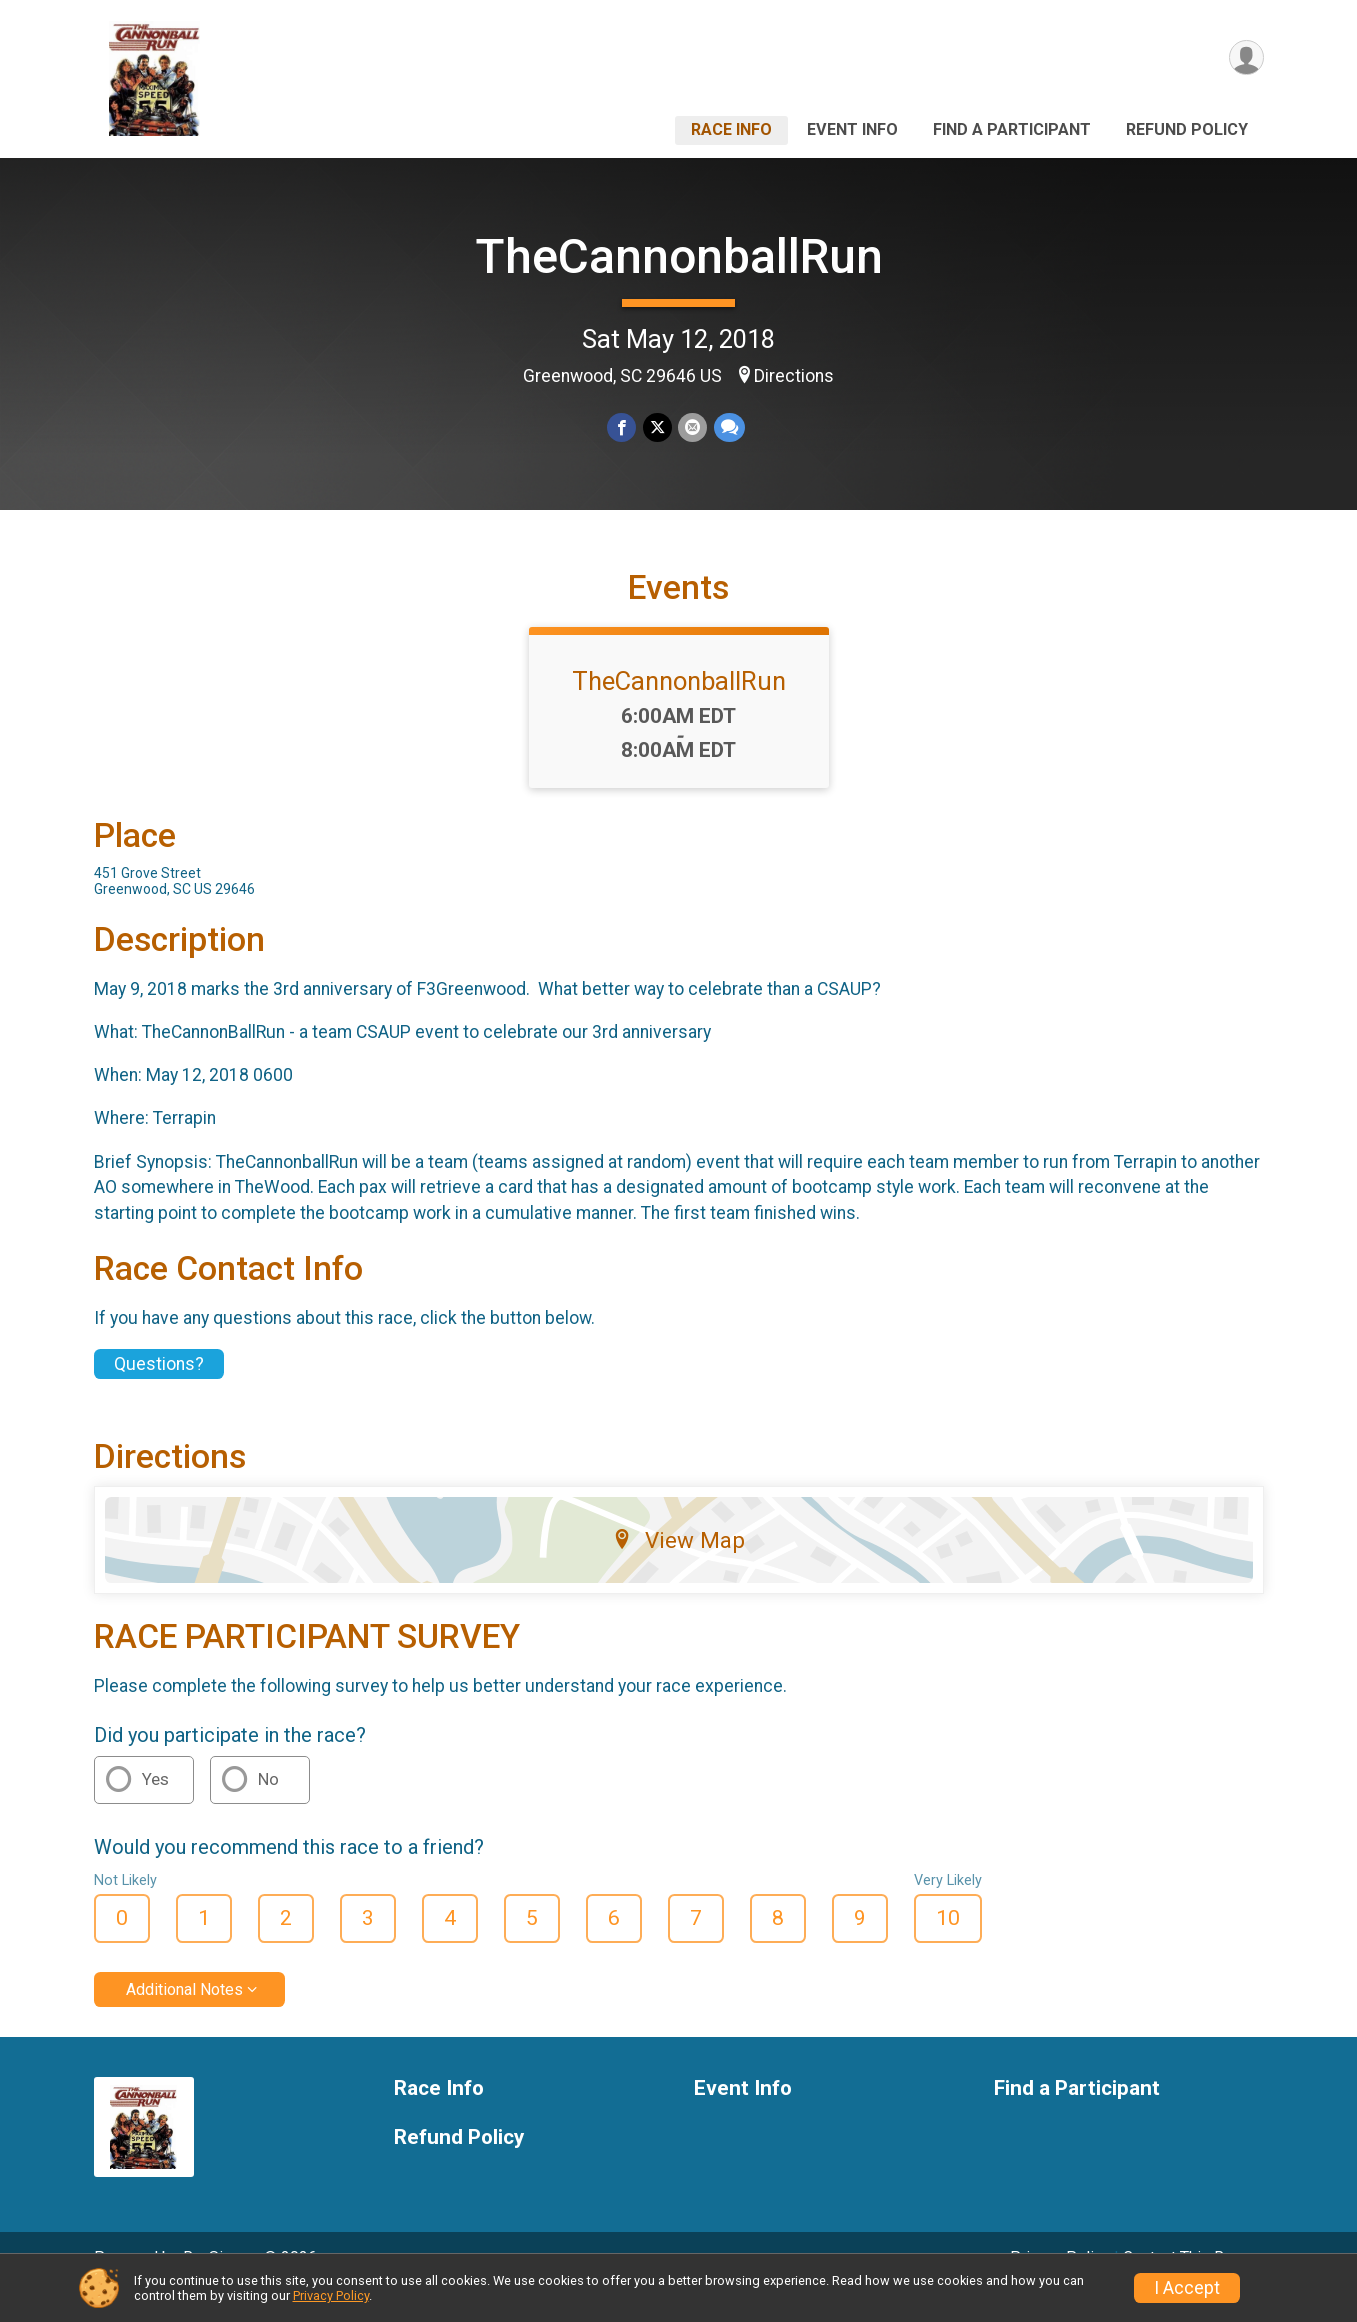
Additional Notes (184, 2016)
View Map (678, 1568)
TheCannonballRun (679, 256)
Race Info (731, 129)
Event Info (852, 129)
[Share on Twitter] (657, 427)
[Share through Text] (728, 427)
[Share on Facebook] (622, 427)
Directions (794, 376)
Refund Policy (1187, 129)
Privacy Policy (331, 2295)
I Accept (1187, 2288)
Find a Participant (1012, 129)
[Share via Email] (692, 427)
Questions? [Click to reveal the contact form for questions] (159, 1392)
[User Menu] (1245, 58)
